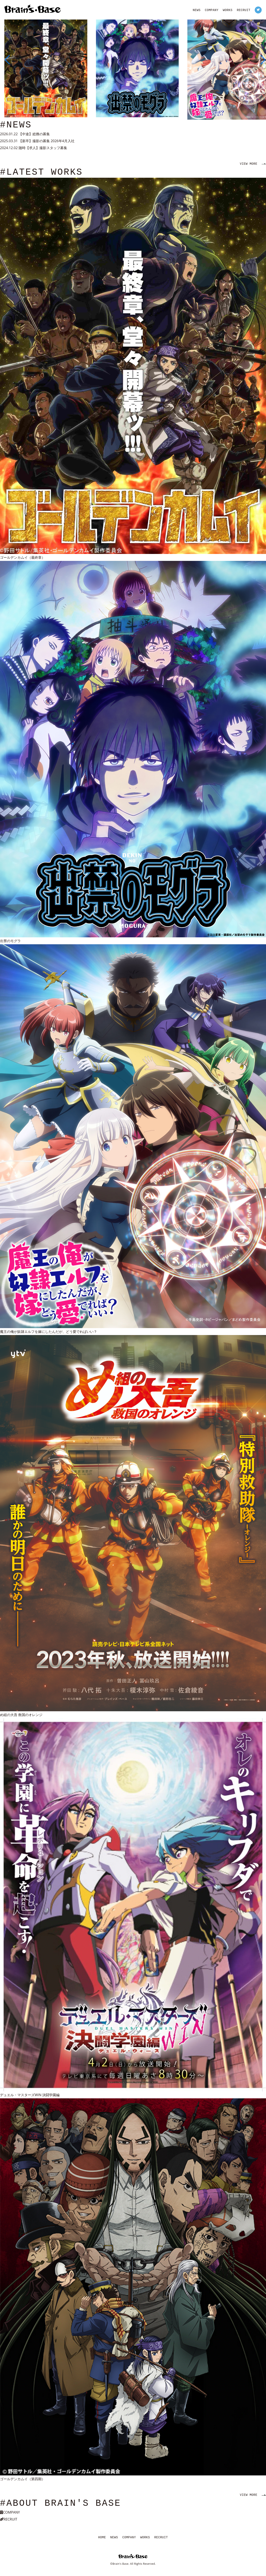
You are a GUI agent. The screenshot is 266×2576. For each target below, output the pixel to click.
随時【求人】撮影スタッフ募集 (43, 147)
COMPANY (212, 10)
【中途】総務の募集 (34, 134)
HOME (102, 2537)
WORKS (227, 10)
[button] (5, 60)
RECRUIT (243, 10)
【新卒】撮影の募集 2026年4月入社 (47, 140)
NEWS (197, 10)
